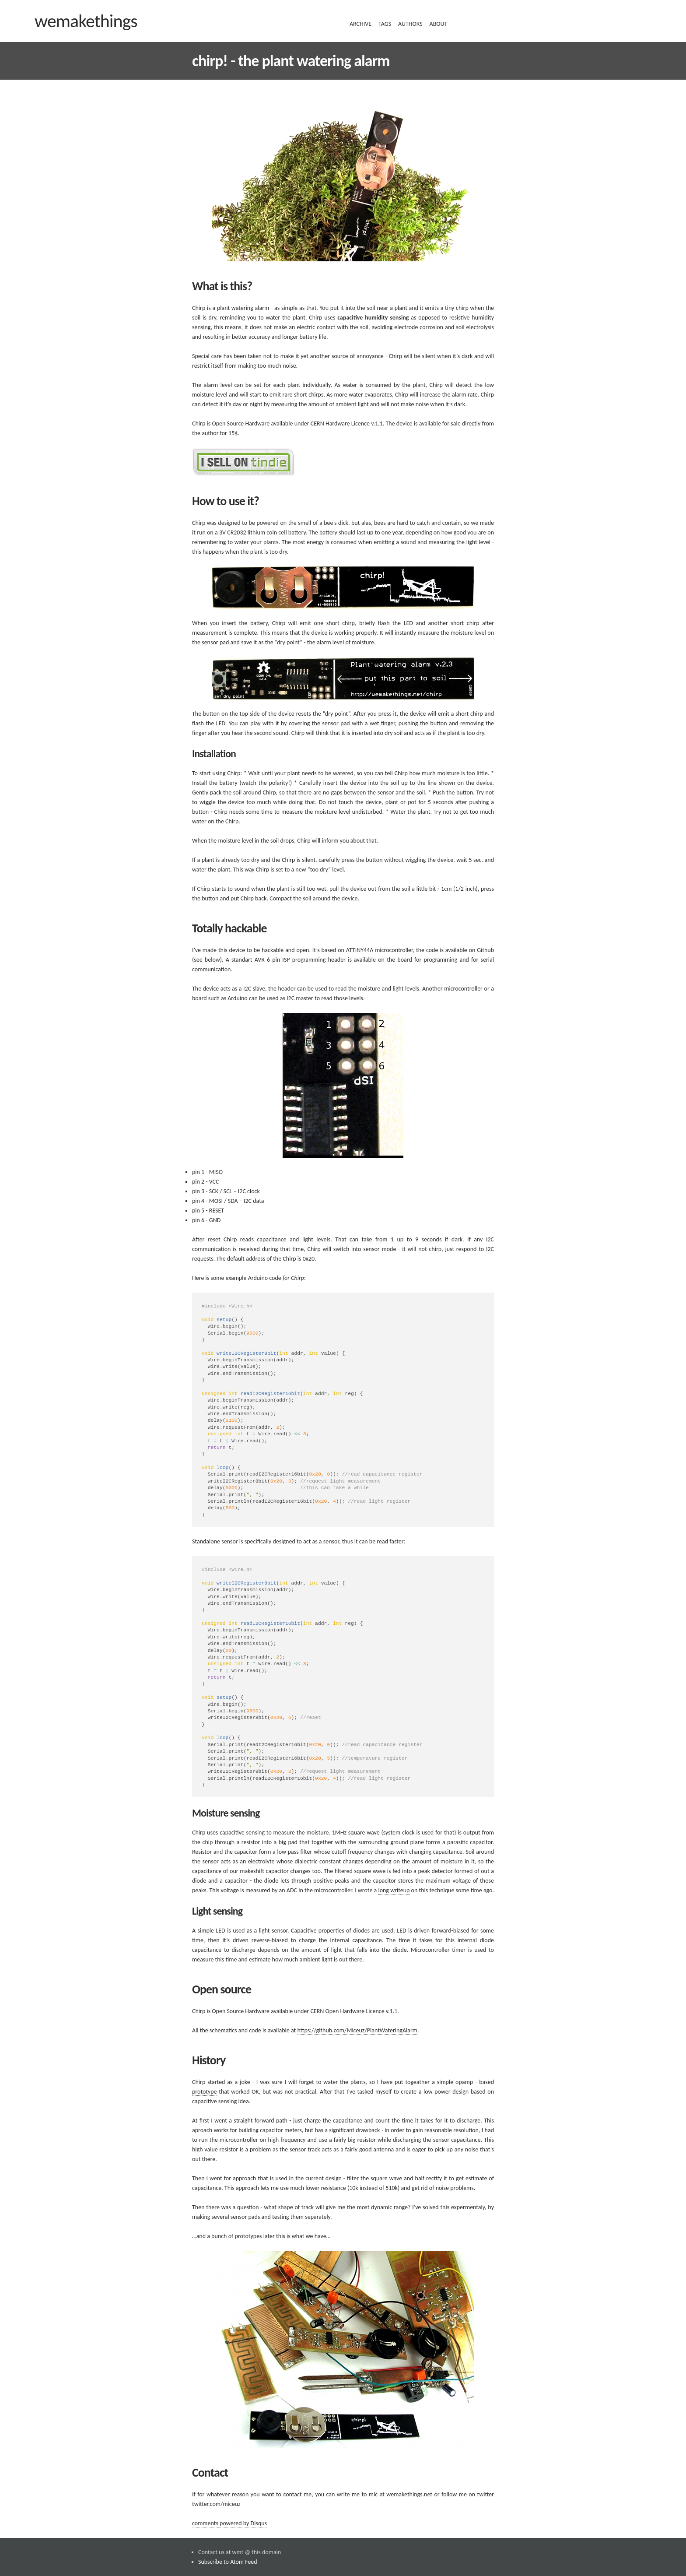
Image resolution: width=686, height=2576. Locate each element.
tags (384, 24)
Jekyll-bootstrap (332, 2542)
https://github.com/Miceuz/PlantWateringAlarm (357, 1991)
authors (410, 24)
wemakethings (86, 21)
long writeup (394, 1851)
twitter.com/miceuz (216, 2465)
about (439, 24)
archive (360, 24)
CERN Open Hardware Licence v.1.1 (353, 1972)
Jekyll (229, 2551)
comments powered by (229, 2484)
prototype (204, 2052)
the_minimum (268, 2542)
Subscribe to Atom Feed (227, 2523)
